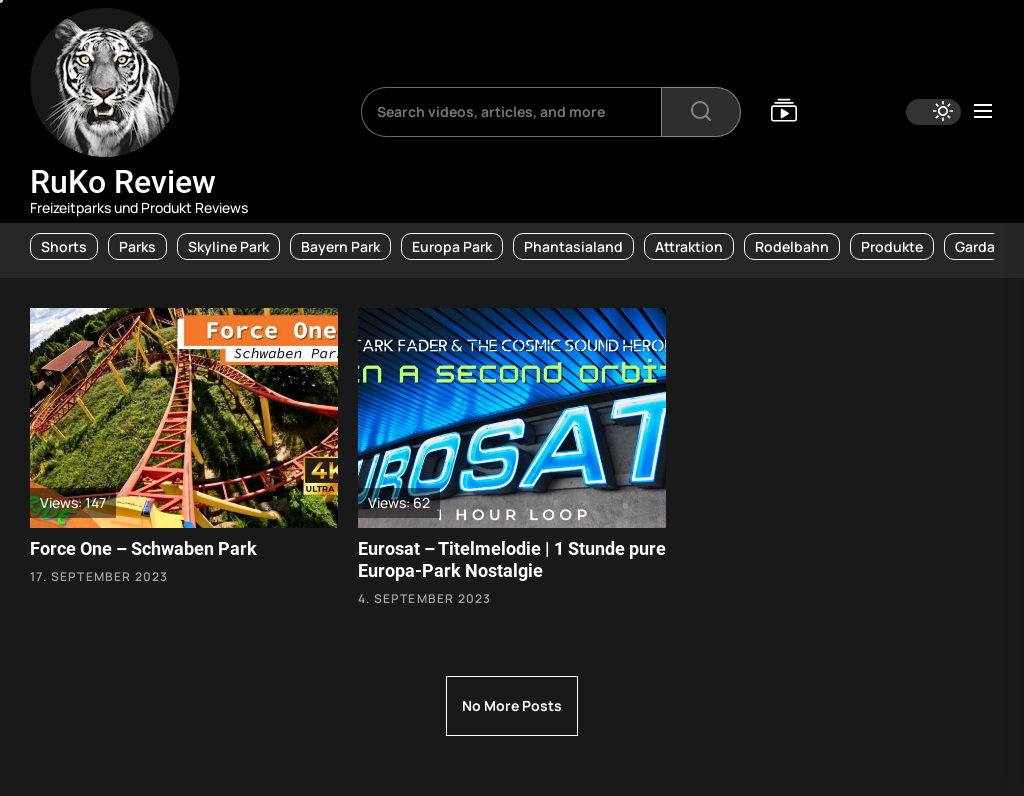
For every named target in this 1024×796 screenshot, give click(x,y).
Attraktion (689, 246)
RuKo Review (123, 182)
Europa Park (452, 246)
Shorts (64, 246)
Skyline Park (228, 246)
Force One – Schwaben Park (143, 548)
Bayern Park (340, 246)
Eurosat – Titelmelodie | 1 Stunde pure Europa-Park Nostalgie (512, 559)
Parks (137, 246)
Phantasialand (573, 246)
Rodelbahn (792, 246)
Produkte (892, 246)
